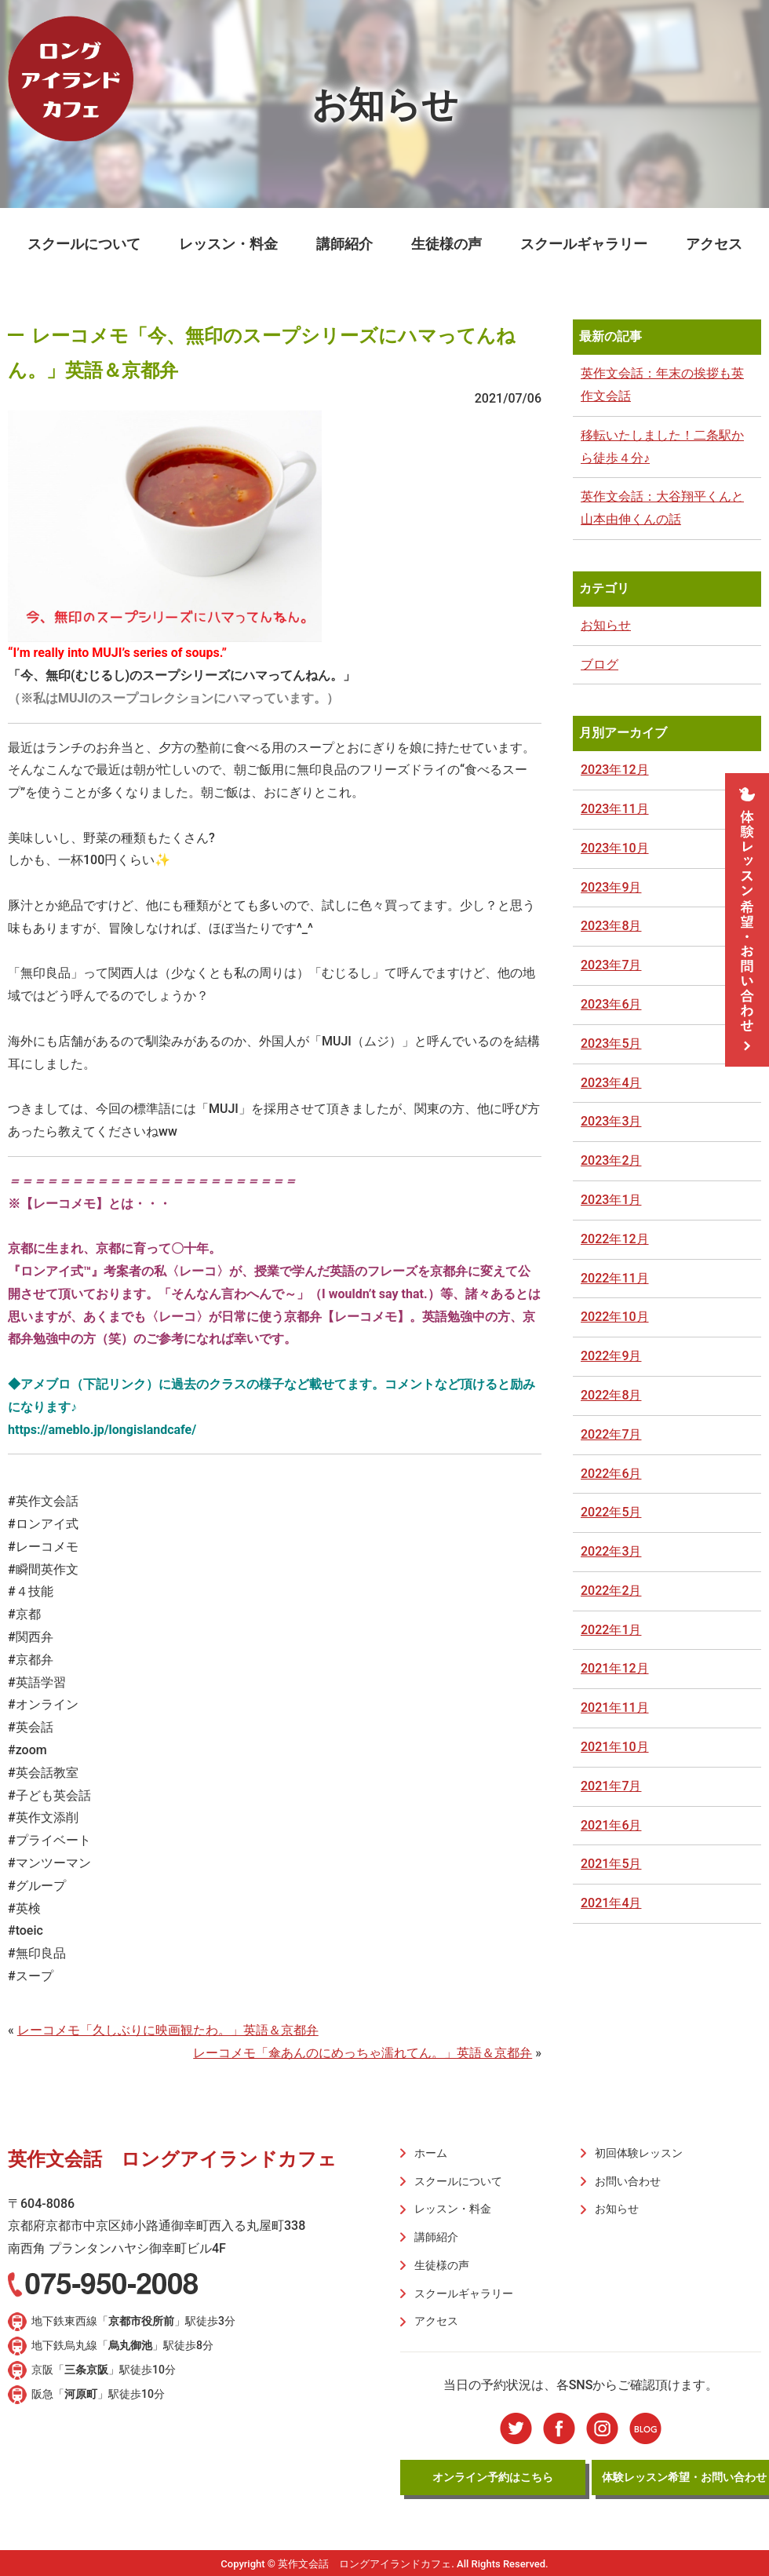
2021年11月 (615, 1707)
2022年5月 (611, 1512)
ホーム (429, 2152)
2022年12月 (615, 1238)
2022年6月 (611, 1473)
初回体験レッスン (637, 2152)
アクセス (714, 243)
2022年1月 (611, 1629)
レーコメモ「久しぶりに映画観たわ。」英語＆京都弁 (168, 2030)
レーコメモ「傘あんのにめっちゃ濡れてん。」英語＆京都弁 (362, 2052)
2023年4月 (611, 1082)
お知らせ (606, 625)
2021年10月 (615, 1746)
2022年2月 (611, 1590)
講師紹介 (344, 243)
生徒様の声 (446, 243)
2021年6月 (611, 1825)
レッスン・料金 (228, 243)
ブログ (599, 664)
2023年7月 (611, 965)
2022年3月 (611, 1551)
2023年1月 (611, 1199)
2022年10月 (615, 1316)
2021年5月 (611, 1863)
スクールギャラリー (583, 243)
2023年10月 (615, 848)
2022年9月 (611, 1355)
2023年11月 (615, 808)
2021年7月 (611, 1786)
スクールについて (83, 243)
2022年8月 (611, 1395)
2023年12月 (615, 769)
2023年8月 (611, 925)
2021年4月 (611, 1903)
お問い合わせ (626, 2180)
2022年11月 (615, 1278)
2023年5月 (611, 1043)
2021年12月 (615, 1668)
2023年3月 (611, 1121)
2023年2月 (611, 1160)
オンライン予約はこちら (492, 2474)
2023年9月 (611, 887)
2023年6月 (611, 1004)
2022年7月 (611, 1434)
